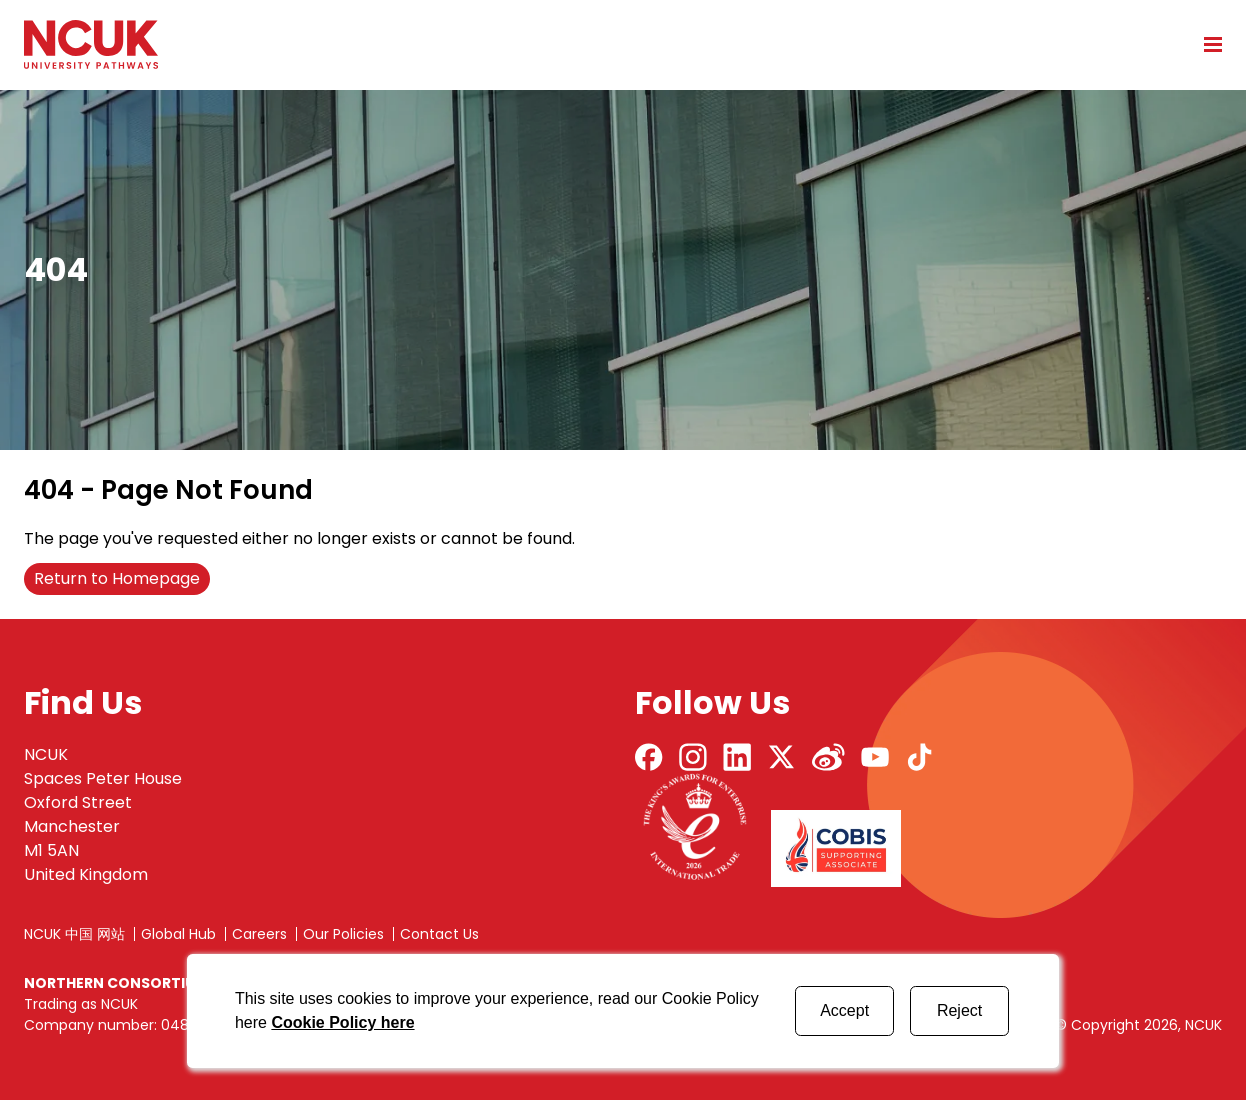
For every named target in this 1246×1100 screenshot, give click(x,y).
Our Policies (343, 934)
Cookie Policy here (342, 1022)
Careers (259, 934)
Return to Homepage (117, 578)
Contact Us (439, 934)
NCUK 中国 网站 (74, 934)
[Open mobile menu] (1206, 44)
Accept (844, 1010)
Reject (959, 1010)
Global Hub (178, 934)
